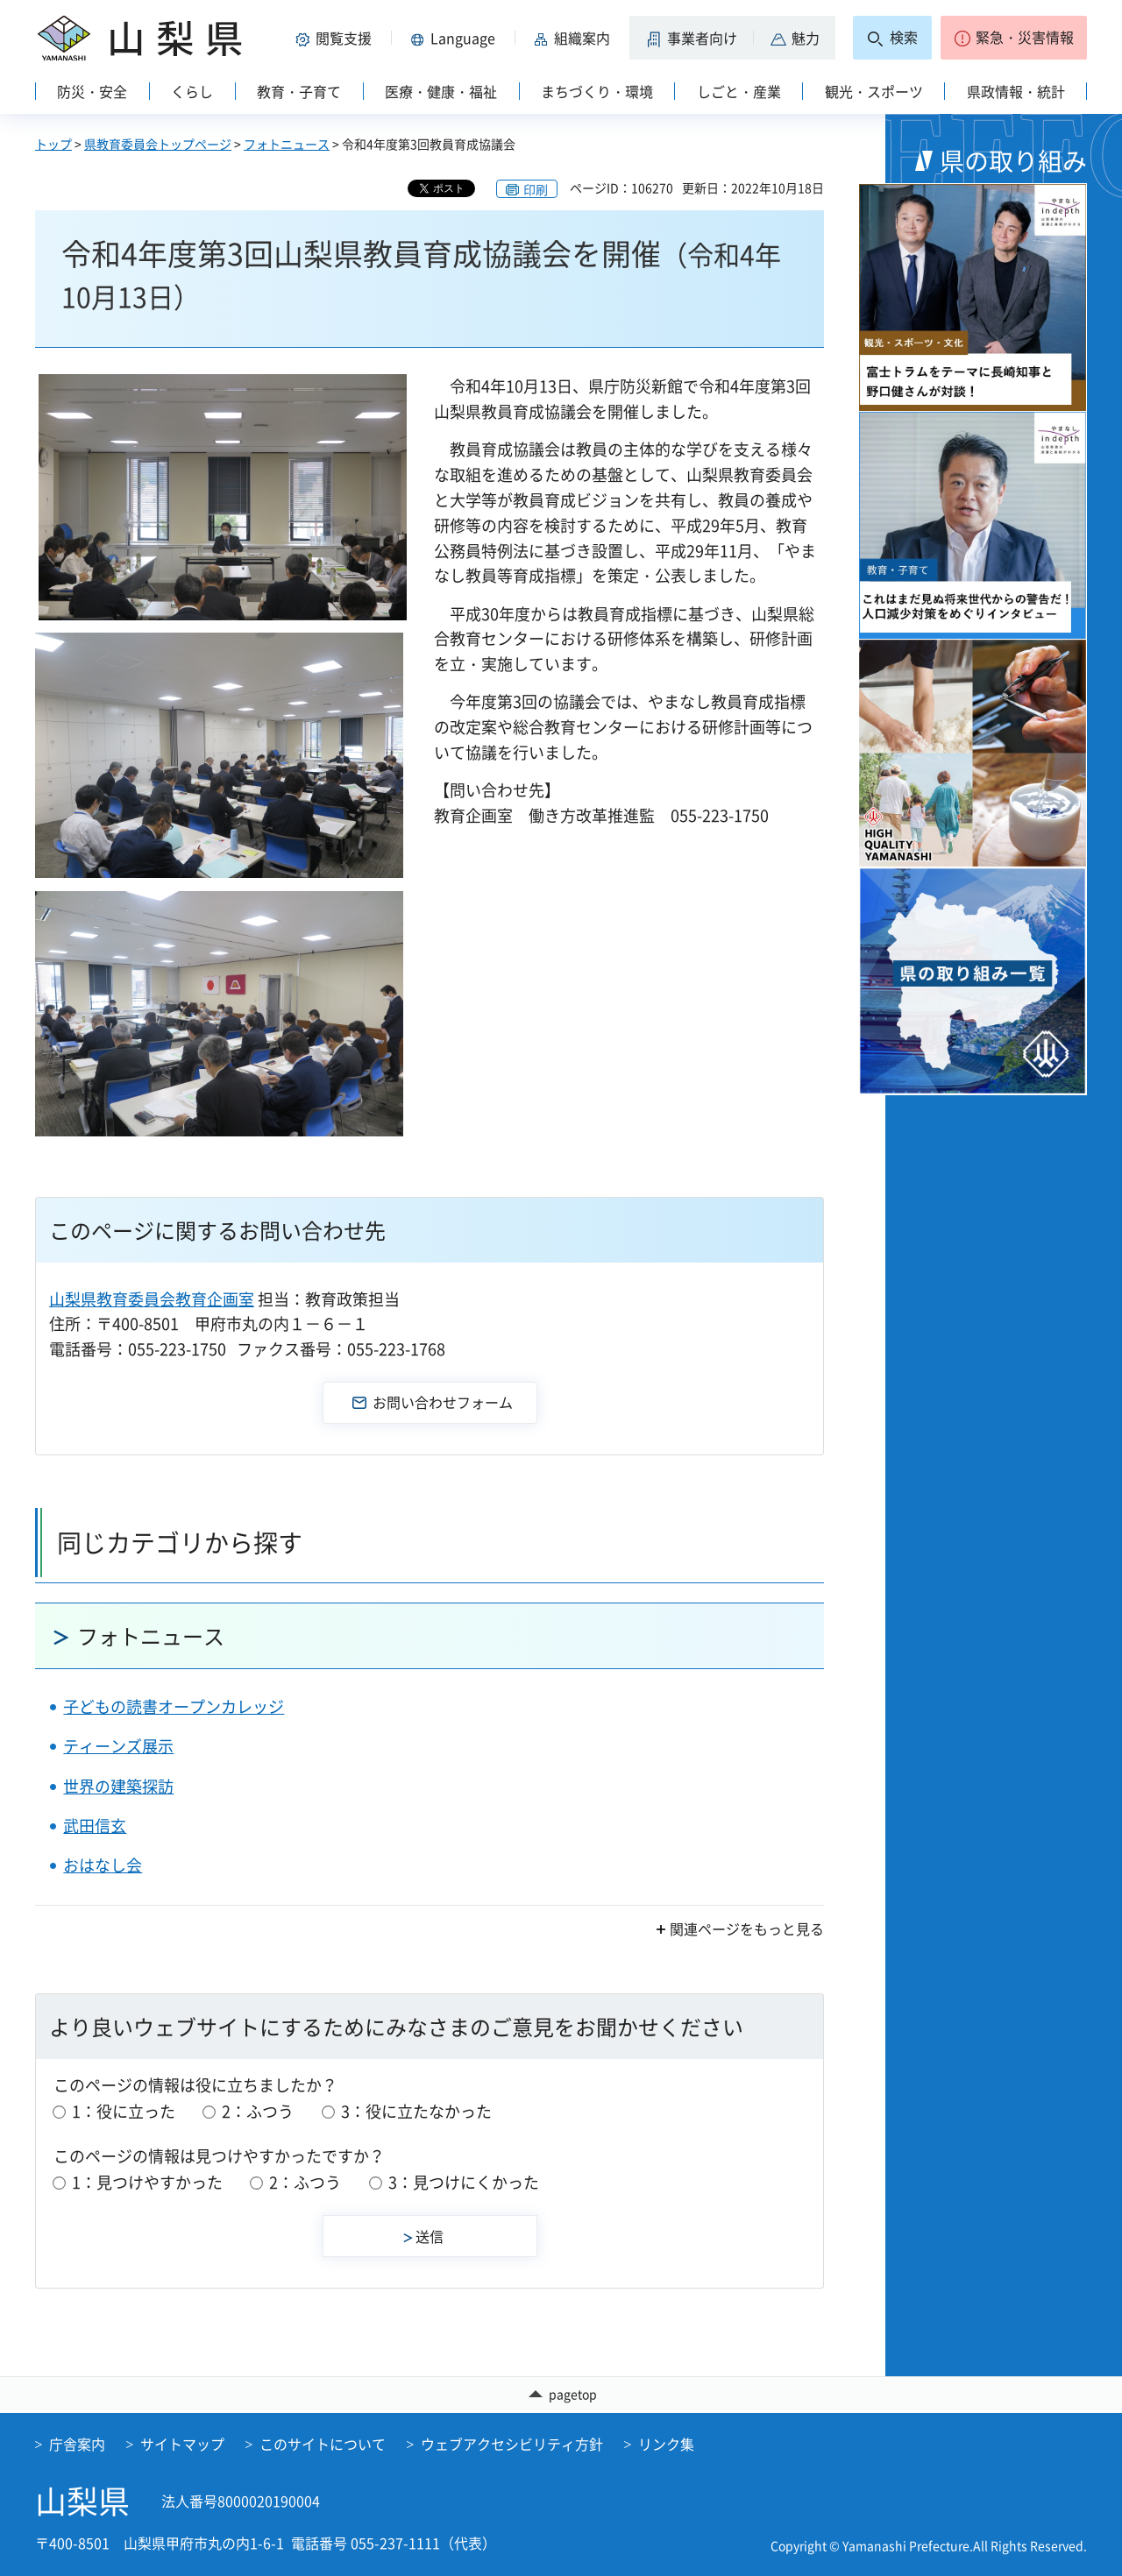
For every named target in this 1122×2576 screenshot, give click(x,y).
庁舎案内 (77, 2443)
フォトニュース (287, 143)
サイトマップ (182, 2443)
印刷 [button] (535, 189)
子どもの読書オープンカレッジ (173, 1706)
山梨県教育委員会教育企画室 (151, 1299)
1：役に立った (123, 2111)
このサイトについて (322, 2443)
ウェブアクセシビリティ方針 (512, 2443)
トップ (53, 143)
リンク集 (666, 2443)
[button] (336, 38)
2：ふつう (258, 2111)
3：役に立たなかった (416, 2111)
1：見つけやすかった (147, 2182)
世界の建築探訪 (118, 1786)
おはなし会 (102, 1865)
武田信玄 (94, 1825)
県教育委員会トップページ (157, 143)
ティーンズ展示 (118, 1746)
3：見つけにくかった (463, 2182)
